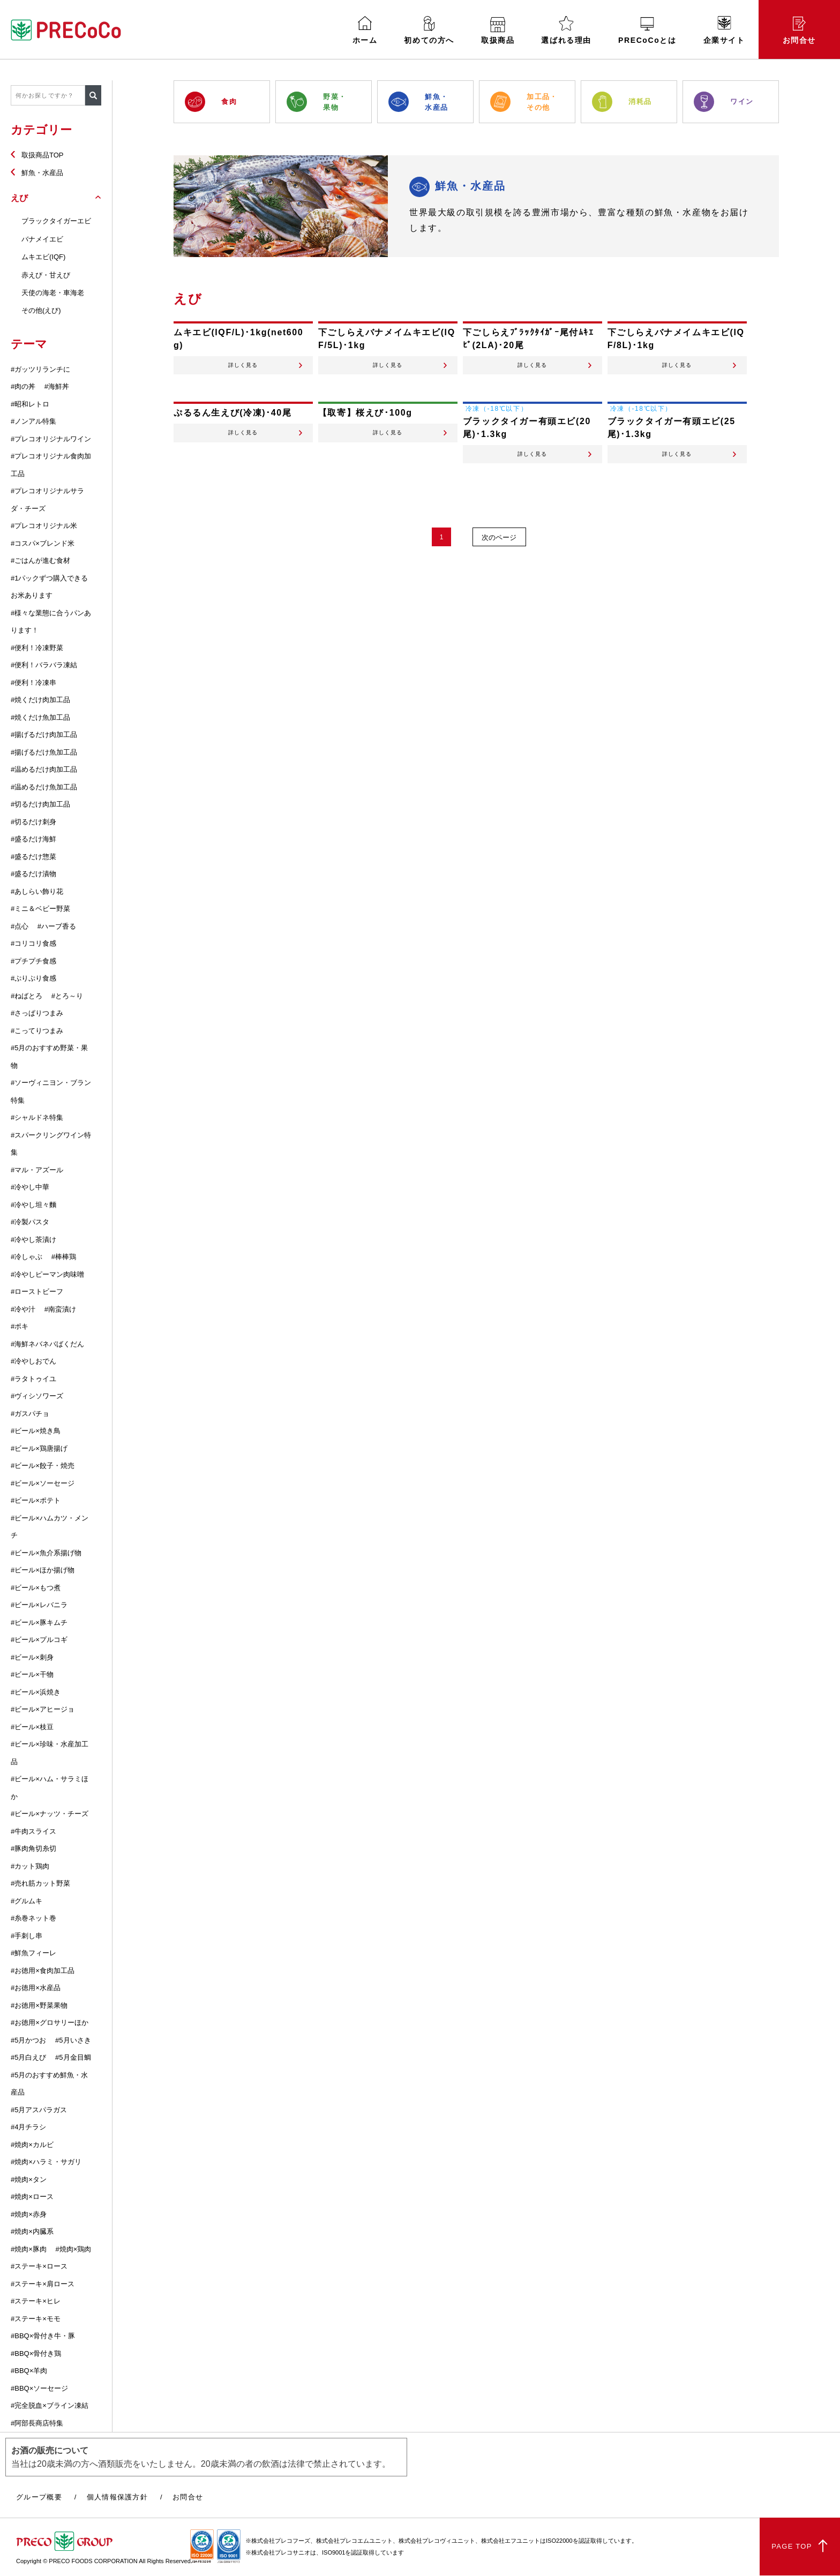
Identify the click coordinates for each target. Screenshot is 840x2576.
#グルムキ (26, 1901)
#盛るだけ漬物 (33, 874)
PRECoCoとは (647, 30)
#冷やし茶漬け (33, 1240)
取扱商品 (497, 30)
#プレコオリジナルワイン (51, 439)
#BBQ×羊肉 (29, 2371)
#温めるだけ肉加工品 (44, 769)
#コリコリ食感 (33, 943)
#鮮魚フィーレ (33, 1953)
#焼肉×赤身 (29, 2214)
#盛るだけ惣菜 (33, 857)
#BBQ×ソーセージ (39, 2388)
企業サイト (724, 30)
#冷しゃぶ (26, 1257)
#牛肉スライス (33, 1831)
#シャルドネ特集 (37, 1117)
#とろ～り (67, 996)
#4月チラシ (28, 2127)
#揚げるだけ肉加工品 (44, 734)
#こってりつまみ (37, 1031)
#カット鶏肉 (30, 1866)
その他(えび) (41, 310)
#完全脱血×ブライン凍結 (49, 2405)
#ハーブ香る (57, 926)
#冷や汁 (23, 1309)
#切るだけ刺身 (33, 822)
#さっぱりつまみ (37, 1013)
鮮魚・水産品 (42, 173)
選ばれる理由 (566, 30)
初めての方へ (429, 30)
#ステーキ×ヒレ (36, 2301)
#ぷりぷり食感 (33, 978)
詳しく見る (243, 370)
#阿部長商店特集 (37, 2423)
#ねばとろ (26, 996)
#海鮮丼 (56, 386)
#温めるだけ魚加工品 (44, 787)
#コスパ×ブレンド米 (42, 543)
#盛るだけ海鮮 (33, 839)
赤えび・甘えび (45, 275)
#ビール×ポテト (36, 1500)
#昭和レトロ (30, 404)
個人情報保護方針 (117, 2497)
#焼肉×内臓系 (32, 2231)
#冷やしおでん (33, 1361)
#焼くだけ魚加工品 (40, 717)
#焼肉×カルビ (32, 2145)
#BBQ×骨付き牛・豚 (43, 2336)
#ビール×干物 (32, 1674)
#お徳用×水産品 (36, 1988)
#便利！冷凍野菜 (37, 648)
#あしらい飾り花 (37, 891)
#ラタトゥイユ (33, 1379)
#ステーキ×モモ (36, 2319)
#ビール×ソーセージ (42, 1483)
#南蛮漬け (60, 1309)
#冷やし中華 (30, 1187)
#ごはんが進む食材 (40, 560)
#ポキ (19, 1326)
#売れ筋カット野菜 (40, 1883)
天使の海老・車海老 (52, 293)
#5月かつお (28, 2040)
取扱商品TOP (42, 155)
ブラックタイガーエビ (56, 221)
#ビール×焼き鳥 (36, 1431)
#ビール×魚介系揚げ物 (46, 1553)
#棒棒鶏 (63, 1257)
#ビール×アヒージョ (42, 1709)
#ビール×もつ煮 (36, 1588)
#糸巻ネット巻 (33, 1918)
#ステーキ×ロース (39, 2266)
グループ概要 (39, 2497)
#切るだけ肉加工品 (40, 804)
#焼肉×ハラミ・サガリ (46, 2162)
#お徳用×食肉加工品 (42, 1971)
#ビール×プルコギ (39, 1640)
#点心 (19, 926)
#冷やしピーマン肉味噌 (47, 1274)
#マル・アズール (37, 1170)
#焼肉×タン (29, 2179)
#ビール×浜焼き (36, 1692)
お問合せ (799, 30)
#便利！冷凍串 (33, 683)
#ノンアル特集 (33, 421)
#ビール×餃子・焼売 (42, 1466)
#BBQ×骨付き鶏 (36, 2353)
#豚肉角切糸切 (33, 1848)
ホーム (365, 30)
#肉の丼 (23, 386)
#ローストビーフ (37, 1291)
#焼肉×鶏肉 (73, 2249)
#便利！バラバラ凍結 (44, 665)
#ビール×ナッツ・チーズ (49, 1814)
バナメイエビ (42, 239)
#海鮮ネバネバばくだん (47, 1344)
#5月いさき (73, 2040)
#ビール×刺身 (32, 1657)
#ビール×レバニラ (39, 1605)
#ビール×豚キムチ (39, 1622)
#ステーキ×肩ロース (42, 2284)
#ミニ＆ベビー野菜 (40, 909)
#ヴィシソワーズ (37, 1396)
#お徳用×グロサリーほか (49, 2022)
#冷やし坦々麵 (33, 1205)
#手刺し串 (26, 1936)
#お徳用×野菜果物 (39, 2005)
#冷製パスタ (30, 1222)
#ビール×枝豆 (32, 1727)
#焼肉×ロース (32, 2197)
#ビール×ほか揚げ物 (42, 1570)
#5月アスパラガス (39, 2110)
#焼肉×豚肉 (29, 2249)
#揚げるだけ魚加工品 (44, 752)
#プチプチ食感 (33, 961)
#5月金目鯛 (73, 2057)
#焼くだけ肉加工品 (40, 700)
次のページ (500, 555)
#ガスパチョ (30, 1414)
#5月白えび (28, 2057)
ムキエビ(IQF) (43, 257)
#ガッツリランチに (40, 369)
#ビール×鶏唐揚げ (39, 1448)
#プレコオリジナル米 (44, 526)
